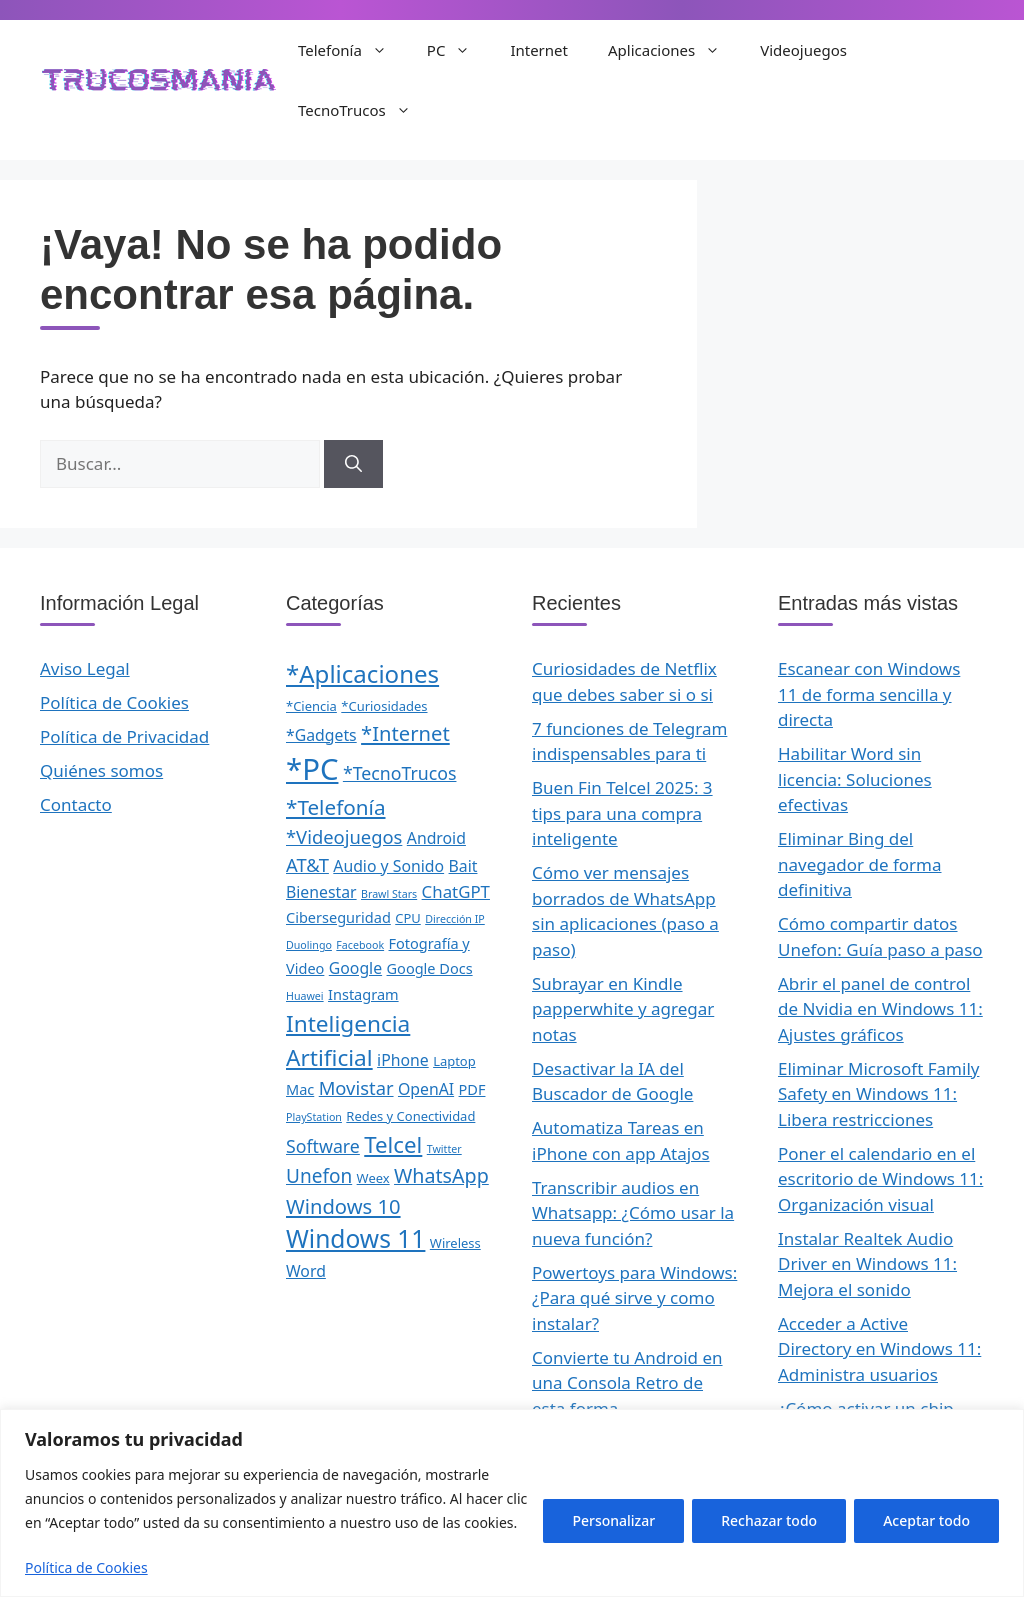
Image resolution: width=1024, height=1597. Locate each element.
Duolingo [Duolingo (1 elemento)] (309, 945)
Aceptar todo (926, 1520)
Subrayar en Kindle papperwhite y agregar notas (623, 1009)
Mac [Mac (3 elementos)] (300, 1089)
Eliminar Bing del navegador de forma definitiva (860, 864)
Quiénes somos (101, 770)
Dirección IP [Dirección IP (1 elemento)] (455, 919)
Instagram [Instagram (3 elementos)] (363, 994)
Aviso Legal (85, 668)
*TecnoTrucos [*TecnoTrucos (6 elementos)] (400, 773)
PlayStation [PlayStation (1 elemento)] (314, 1117)
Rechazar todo (769, 1520)
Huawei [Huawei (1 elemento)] (305, 996)
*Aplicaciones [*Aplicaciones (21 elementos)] (362, 673)
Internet (539, 50)
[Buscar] (353, 464)
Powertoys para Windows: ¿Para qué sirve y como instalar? (634, 1298)
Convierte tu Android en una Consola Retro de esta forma (627, 1383)
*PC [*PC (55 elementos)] (312, 769)
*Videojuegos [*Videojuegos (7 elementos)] (344, 836)
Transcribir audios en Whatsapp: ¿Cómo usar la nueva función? (633, 1213)
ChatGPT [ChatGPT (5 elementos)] (456, 891)
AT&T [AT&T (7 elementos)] (307, 864)
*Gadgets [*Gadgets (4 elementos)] (321, 735)
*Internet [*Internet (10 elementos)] (405, 733)
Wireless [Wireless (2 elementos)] (455, 1243)
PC (459, 50)
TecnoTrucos (364, 110)
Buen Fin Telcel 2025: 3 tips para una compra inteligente (622, 813)
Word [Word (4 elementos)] (306, 1271)
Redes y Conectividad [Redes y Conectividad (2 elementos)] (410, 1116)
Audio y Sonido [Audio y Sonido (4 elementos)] (388, 866)
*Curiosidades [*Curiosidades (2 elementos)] (384, 706)
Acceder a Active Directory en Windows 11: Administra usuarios (879, 1349)
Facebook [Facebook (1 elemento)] (360, 945)
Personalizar (613, 1520)
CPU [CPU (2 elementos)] (408, 918)
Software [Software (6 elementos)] (323, 1146)
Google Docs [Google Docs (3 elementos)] (430, 968)
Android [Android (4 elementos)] (436, 838)
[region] (512, 1503)
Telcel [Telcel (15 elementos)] (393, 1144)
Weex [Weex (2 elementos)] (373, 1178)
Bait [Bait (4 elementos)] (463, 866)
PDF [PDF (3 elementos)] (472, 1089)
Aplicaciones (674, 50)
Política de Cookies (86, 1567)
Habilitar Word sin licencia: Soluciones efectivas (855, 779)
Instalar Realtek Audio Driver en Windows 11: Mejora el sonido (867, 1264)
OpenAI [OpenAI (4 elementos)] (426, 1089)
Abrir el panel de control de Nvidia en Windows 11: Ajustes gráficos (880, 1009)
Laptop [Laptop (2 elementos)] (454, 1061)
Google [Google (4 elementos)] (355, 968)
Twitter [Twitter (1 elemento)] (444, 1149)
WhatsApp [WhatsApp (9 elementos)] (441, 1175)
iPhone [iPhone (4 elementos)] (403, 1060)
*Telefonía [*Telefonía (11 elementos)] (336, 807)
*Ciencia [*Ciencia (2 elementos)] (311, 706)
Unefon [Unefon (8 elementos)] (319, 1176)
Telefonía (352, 50)
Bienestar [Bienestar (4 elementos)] (321, 892)
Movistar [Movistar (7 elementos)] (356, 1087)
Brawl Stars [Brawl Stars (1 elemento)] (389, 894)
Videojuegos (803, 50)
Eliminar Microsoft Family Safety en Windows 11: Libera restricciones (878, 1094)
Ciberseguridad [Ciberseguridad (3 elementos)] (338, 917)
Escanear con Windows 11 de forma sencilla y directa (869, 694)
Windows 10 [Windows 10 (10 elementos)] (343, 1206)
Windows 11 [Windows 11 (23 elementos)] (355, 1238)
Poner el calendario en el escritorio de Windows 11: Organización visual (880, 1179)
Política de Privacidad (124, 736)
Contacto (76, 804)
